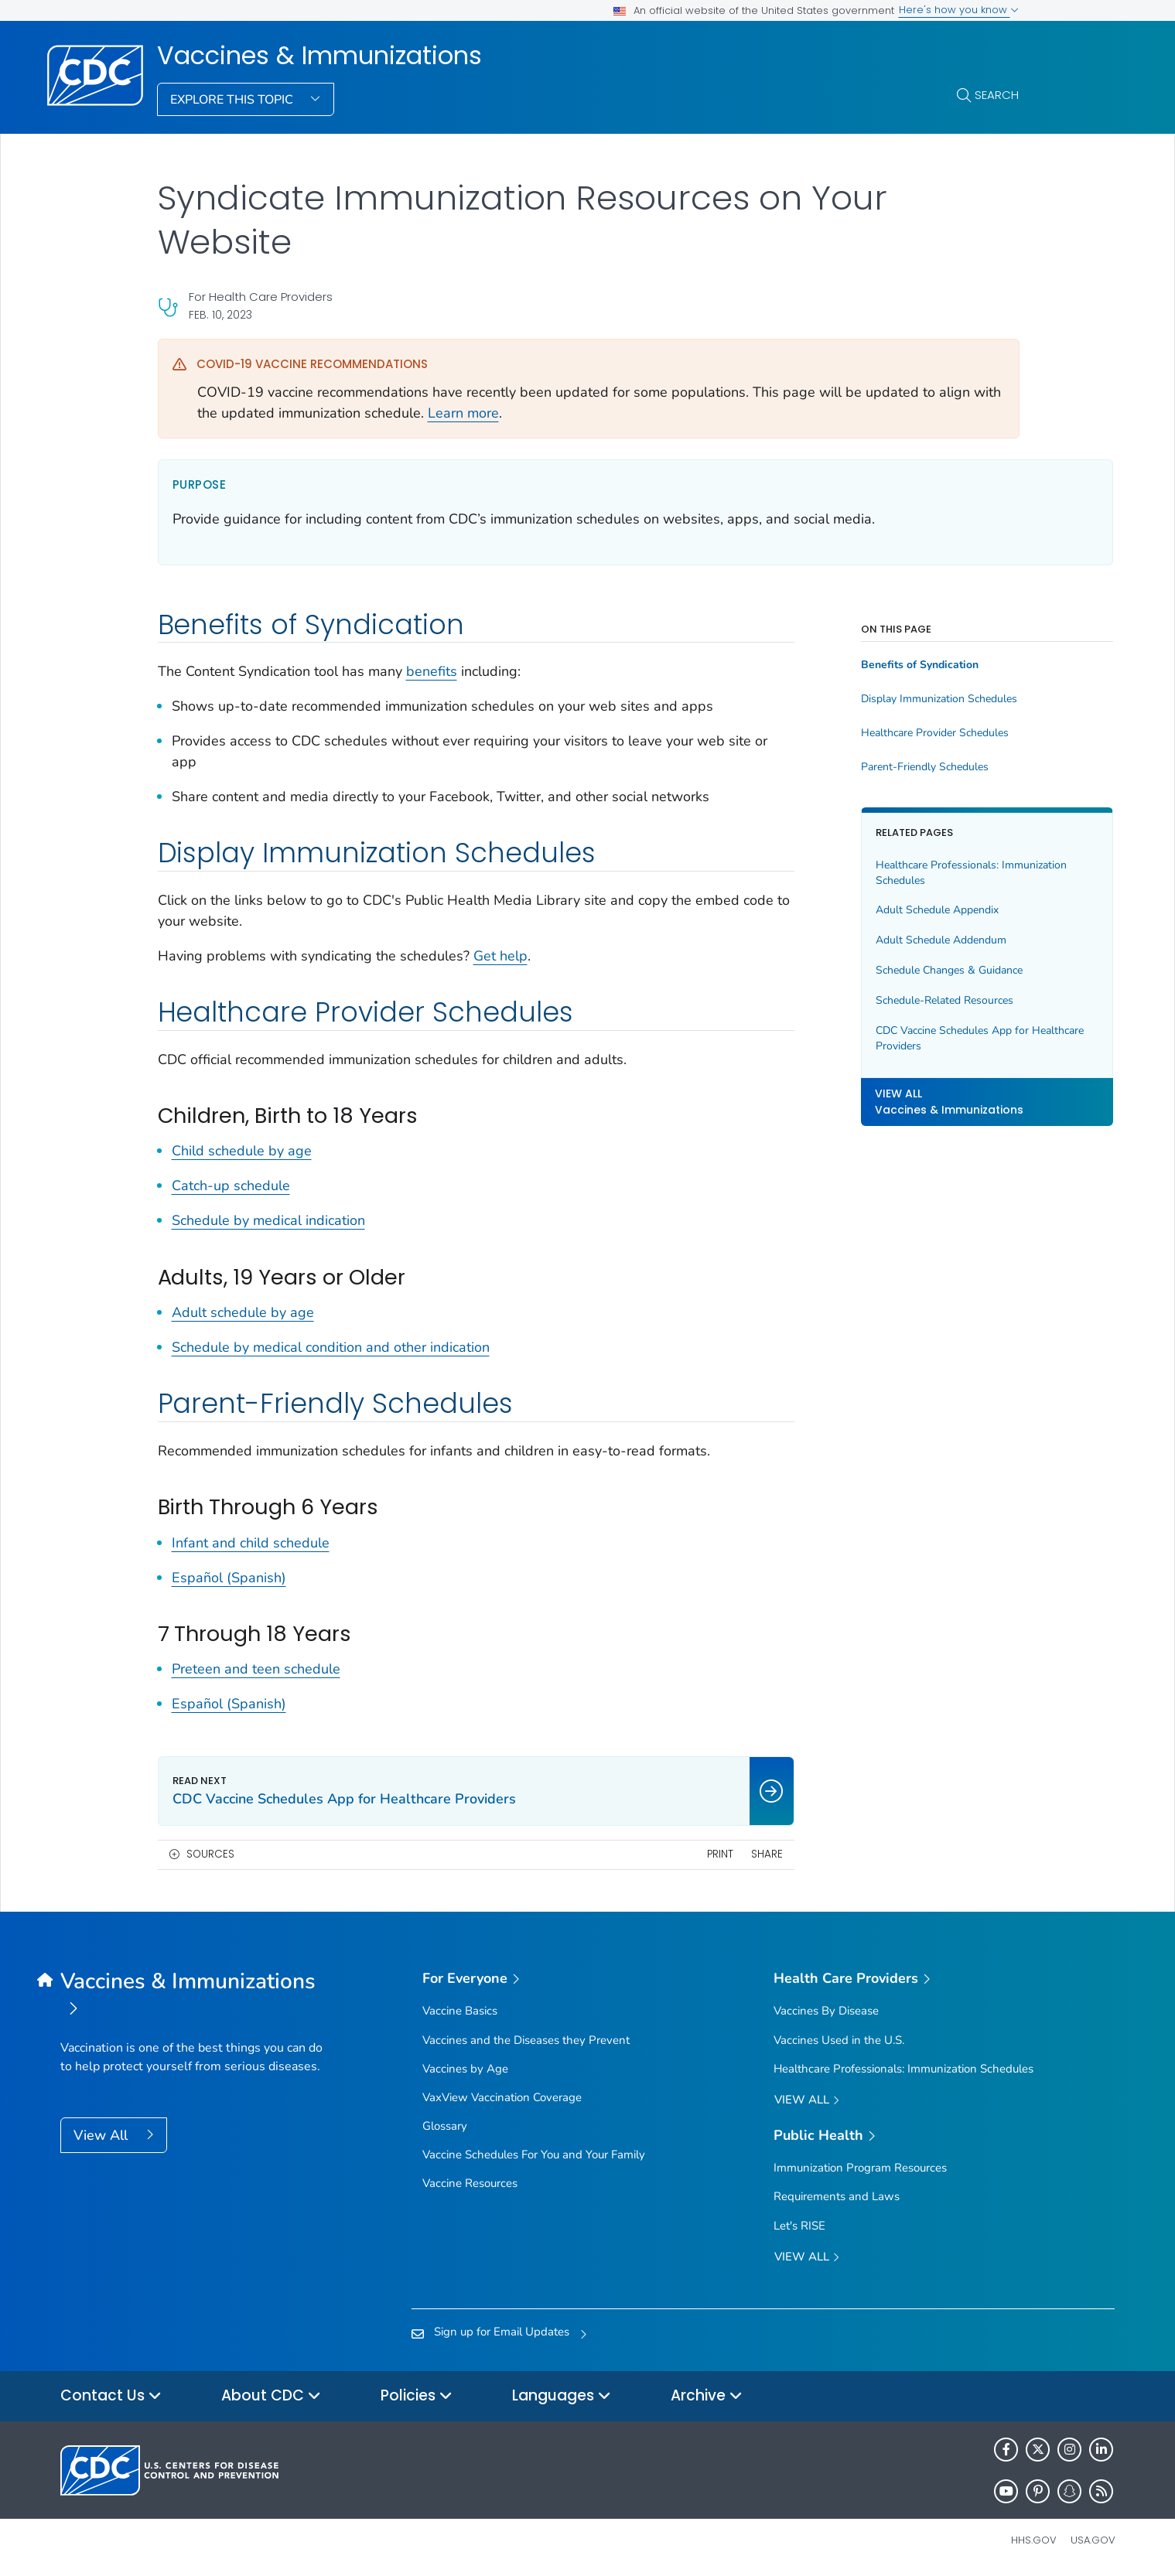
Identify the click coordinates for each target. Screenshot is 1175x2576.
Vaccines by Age (465, 2068)
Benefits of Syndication (857, 665)
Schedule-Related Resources (882, 1000)
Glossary (444, 2126)
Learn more (463, 413)
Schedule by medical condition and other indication (331, 1347)
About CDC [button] (271, 2396)
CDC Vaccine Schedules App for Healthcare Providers (889, 1038)
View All (102, 2135)
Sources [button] (210, 1854)
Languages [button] (561, 2396)
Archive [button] (707, 2396)
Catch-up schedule (231, 1185)
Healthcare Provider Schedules (872, 733)
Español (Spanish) (229, 1577)
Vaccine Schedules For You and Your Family (533, 2154)
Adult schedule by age (243, 1312)
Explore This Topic (233, 99)
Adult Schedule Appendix (874, 909)
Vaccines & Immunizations (319, 56)
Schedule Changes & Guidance (886, 970)
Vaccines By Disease (826, 2010)
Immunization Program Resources (860, 2167)
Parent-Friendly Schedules (862, 767)
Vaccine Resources (469, 2183)
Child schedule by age (242, 1150)
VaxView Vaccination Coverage (502, 2097)
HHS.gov (1034, 2540)
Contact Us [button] (111, 2396)
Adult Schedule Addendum (878, 940)
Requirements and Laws (837, 2196)
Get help (500, 956)
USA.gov (1093, 2540)
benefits (431, 671)
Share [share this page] (703, 1854)
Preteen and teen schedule (256, 1669)
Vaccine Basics (459, 2010)
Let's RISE (799, 2225)
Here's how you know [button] (959, 9)
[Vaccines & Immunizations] (192, 1996)
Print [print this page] (657, 1854)
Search (997, 95)
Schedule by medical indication (268, 1220)
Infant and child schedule (251, 1543)
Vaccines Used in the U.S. (839, 2040)
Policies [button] (417, 2396)
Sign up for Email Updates (501, 2331)
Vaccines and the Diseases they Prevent (526, 2040)
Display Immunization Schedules (876, 699)
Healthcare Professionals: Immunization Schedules (908, 873)
